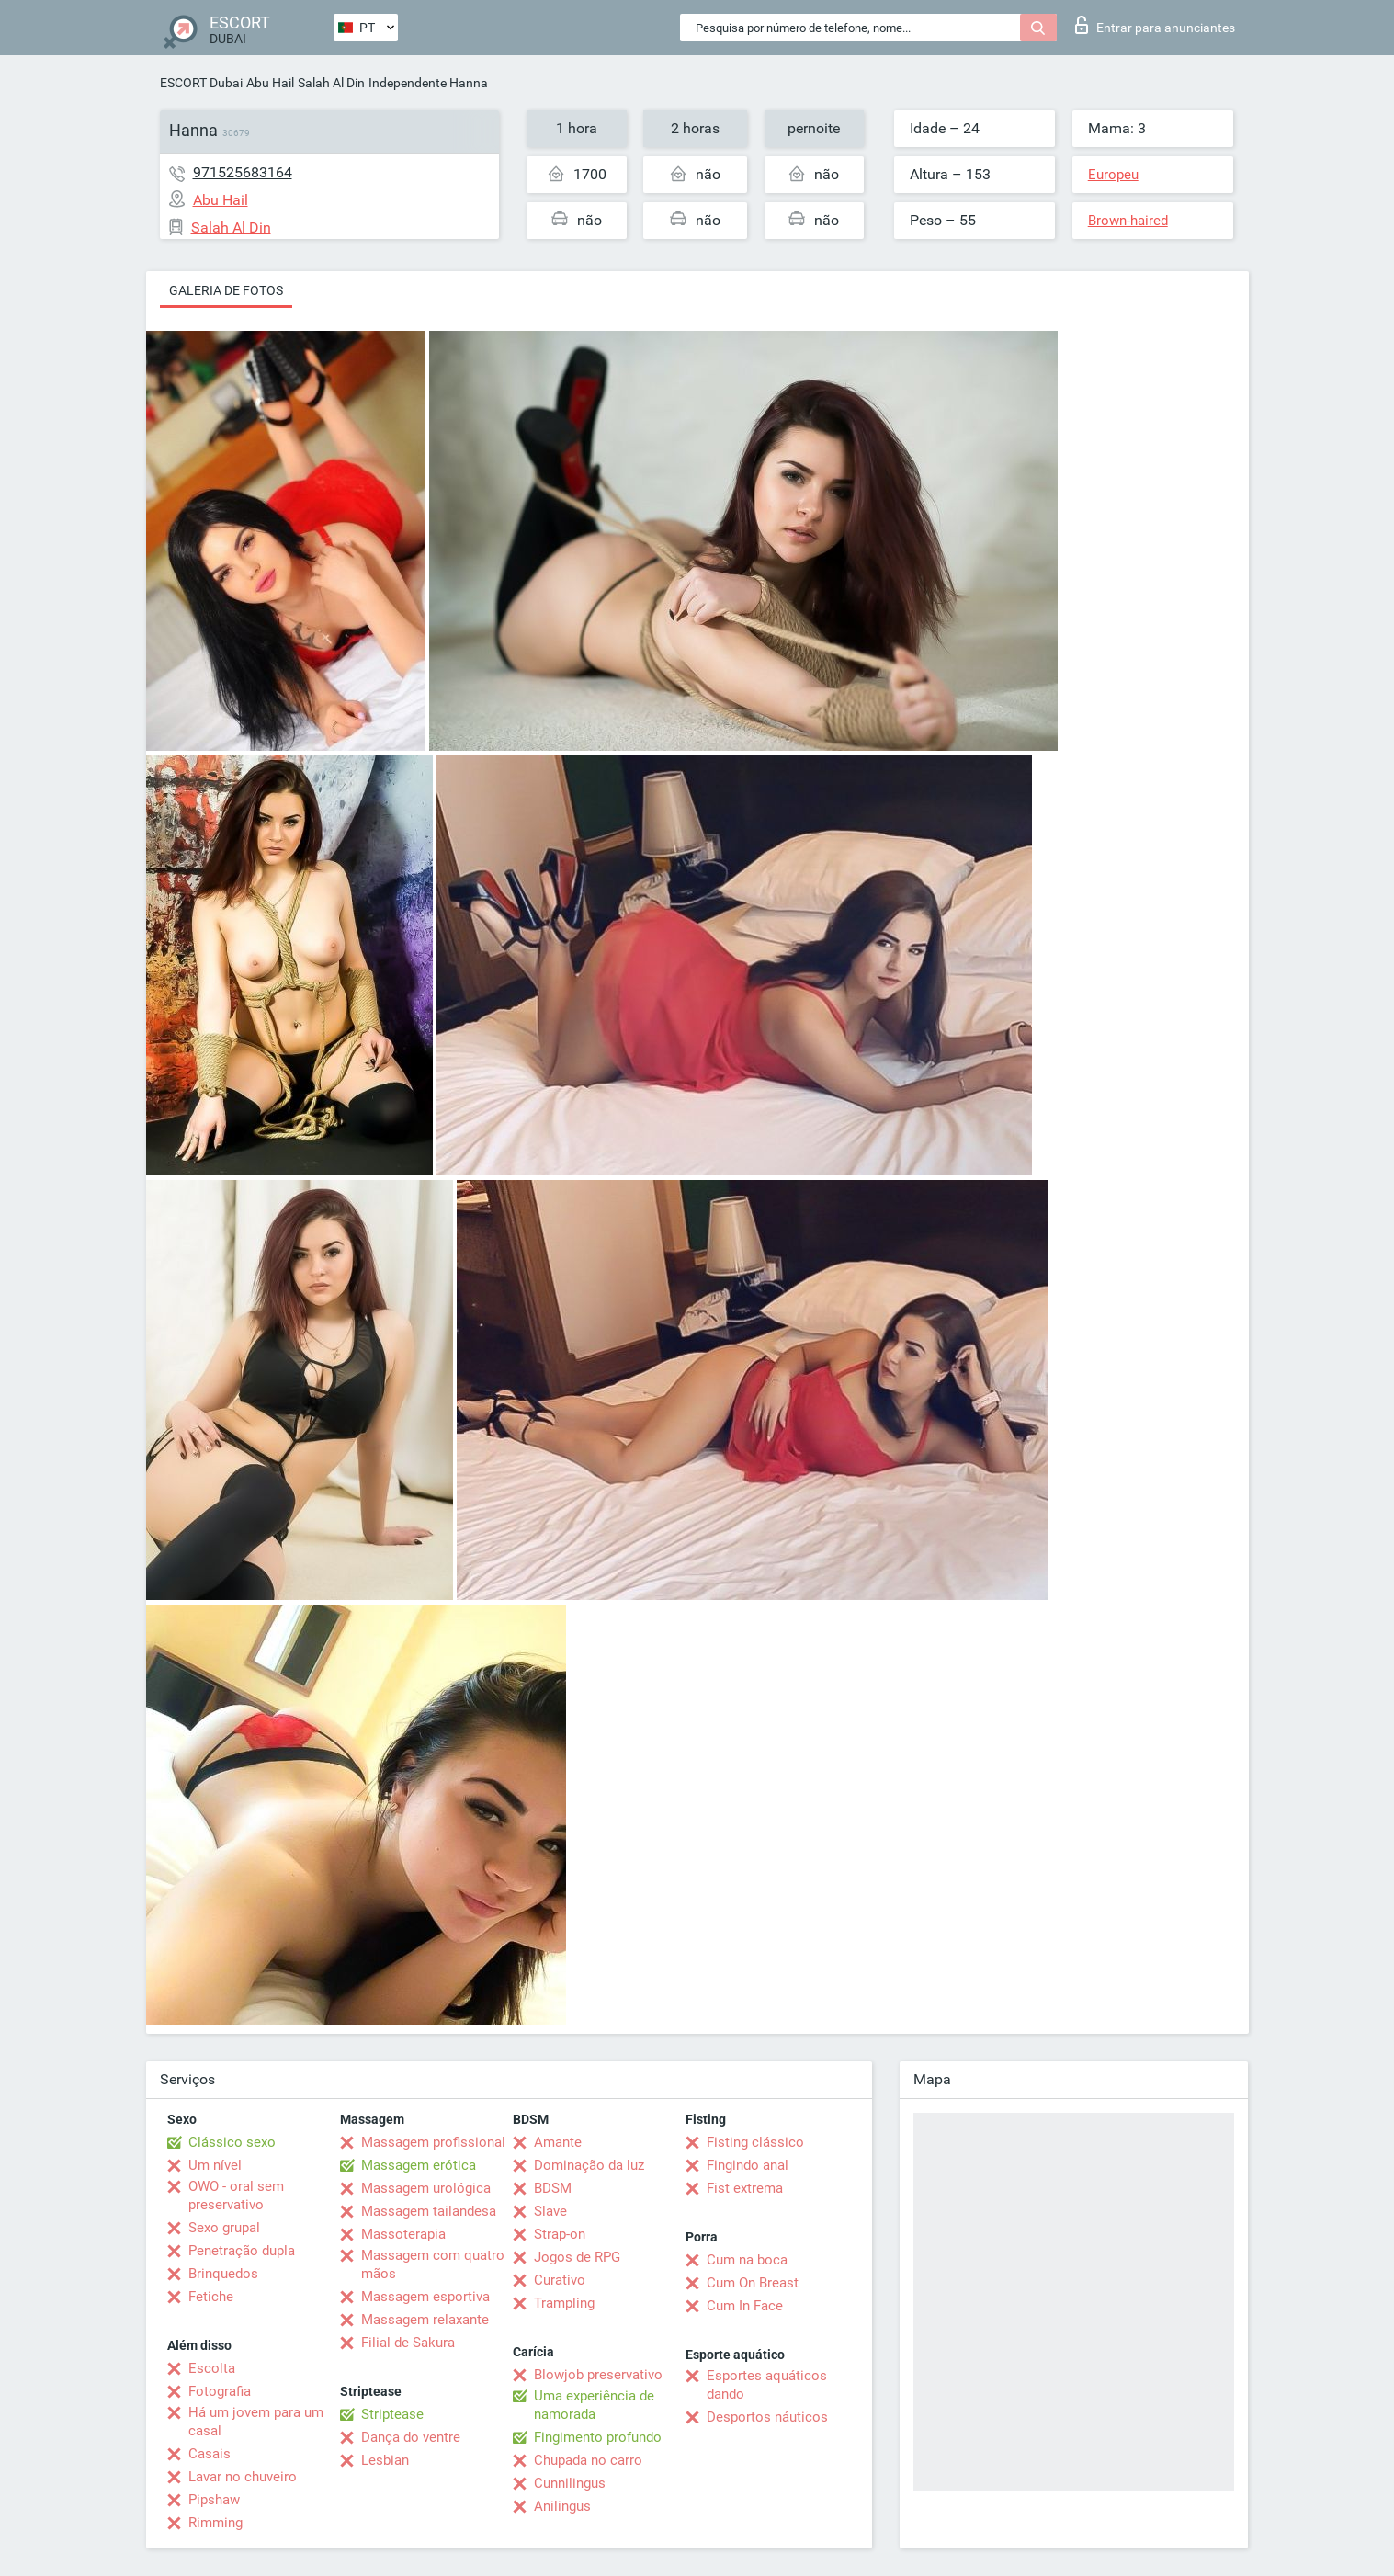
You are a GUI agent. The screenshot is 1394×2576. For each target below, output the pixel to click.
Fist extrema (745, 2188)
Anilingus (562, 2506)
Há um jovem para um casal (255, 2421)
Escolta (211, 2368)
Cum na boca (747, 2260)
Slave (550, 2211)
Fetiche (210, 2296)
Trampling (564, 2303)
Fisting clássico (755, 2142)
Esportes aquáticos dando (767, 2384)
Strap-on (559, 2234)
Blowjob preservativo (598, 2374)
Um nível (215, 2165)
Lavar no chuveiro (242, 2476)
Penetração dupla (241, 2250)
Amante (558, 2142)
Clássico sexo (232, 2142)
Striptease (392, 2414)
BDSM (553, 2188)
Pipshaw (214, 2499)
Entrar (1155, 25)
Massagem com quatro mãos (432, 2264)
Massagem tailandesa (428, 2211)
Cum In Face (745, 2306)
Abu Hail (270, 82)
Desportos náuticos (767, 2417)
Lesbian (385, 2460)
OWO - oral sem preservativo (236, 2195)
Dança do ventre (410, 2437)
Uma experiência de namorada (594, 2405)
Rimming (215, 2522)
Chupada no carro (588, 2460)
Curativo (559, 2280)
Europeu (1113, 174)
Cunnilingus (570, 2483)
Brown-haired (1128, 220)
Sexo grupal (224, 2227)
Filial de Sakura (408, 2342)
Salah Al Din (331, 82)
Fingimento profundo (598, 2437)
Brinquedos (223, 2273)
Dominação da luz (589, 2165)
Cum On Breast (753, 2283)
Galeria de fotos (226, 290)
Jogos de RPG (577, 2257)
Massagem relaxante (425, 2319)
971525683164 (242, 172)
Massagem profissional (433, 2142)
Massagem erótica (418, 2165)
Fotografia (219, 2391)
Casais (209, 2453)
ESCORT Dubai (201, 82)
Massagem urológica (426, 2188)
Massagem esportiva (425, 2296)
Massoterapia (403, 2234)
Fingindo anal (747, 2165)
